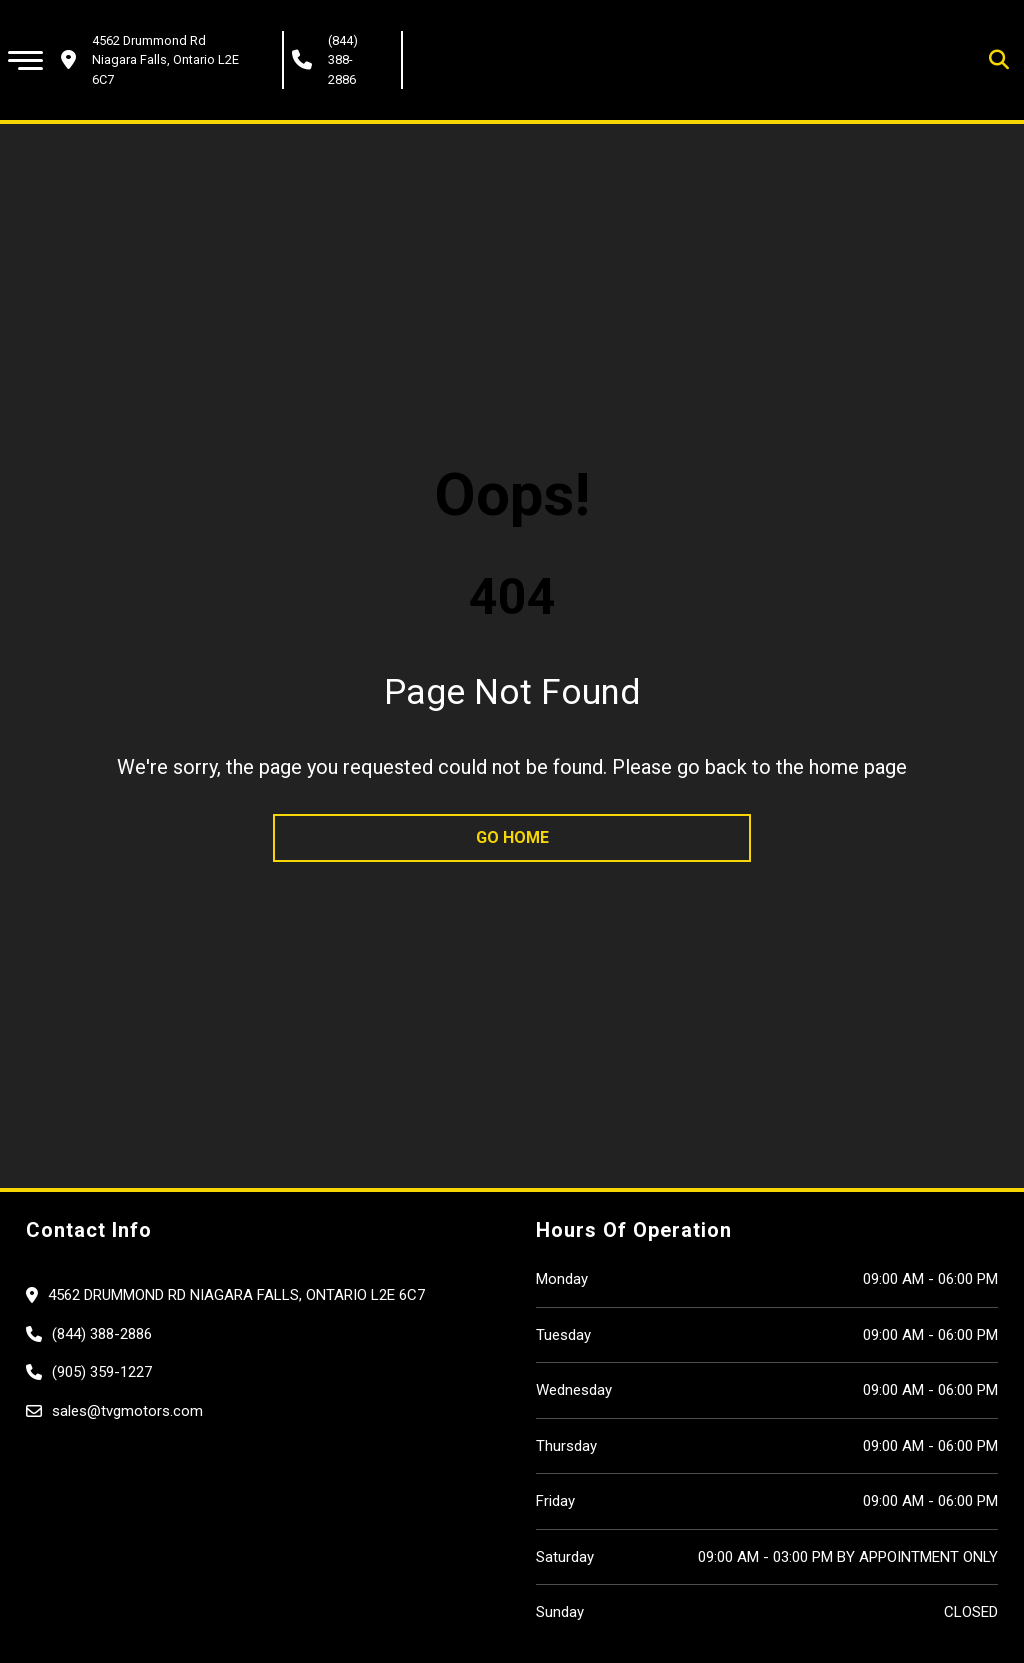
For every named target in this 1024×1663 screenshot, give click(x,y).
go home (512, 837)
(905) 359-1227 (102, 1372)
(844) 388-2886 (343, 59)
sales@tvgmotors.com (127, 1411)
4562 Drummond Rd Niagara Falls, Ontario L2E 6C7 (236, 1295)
